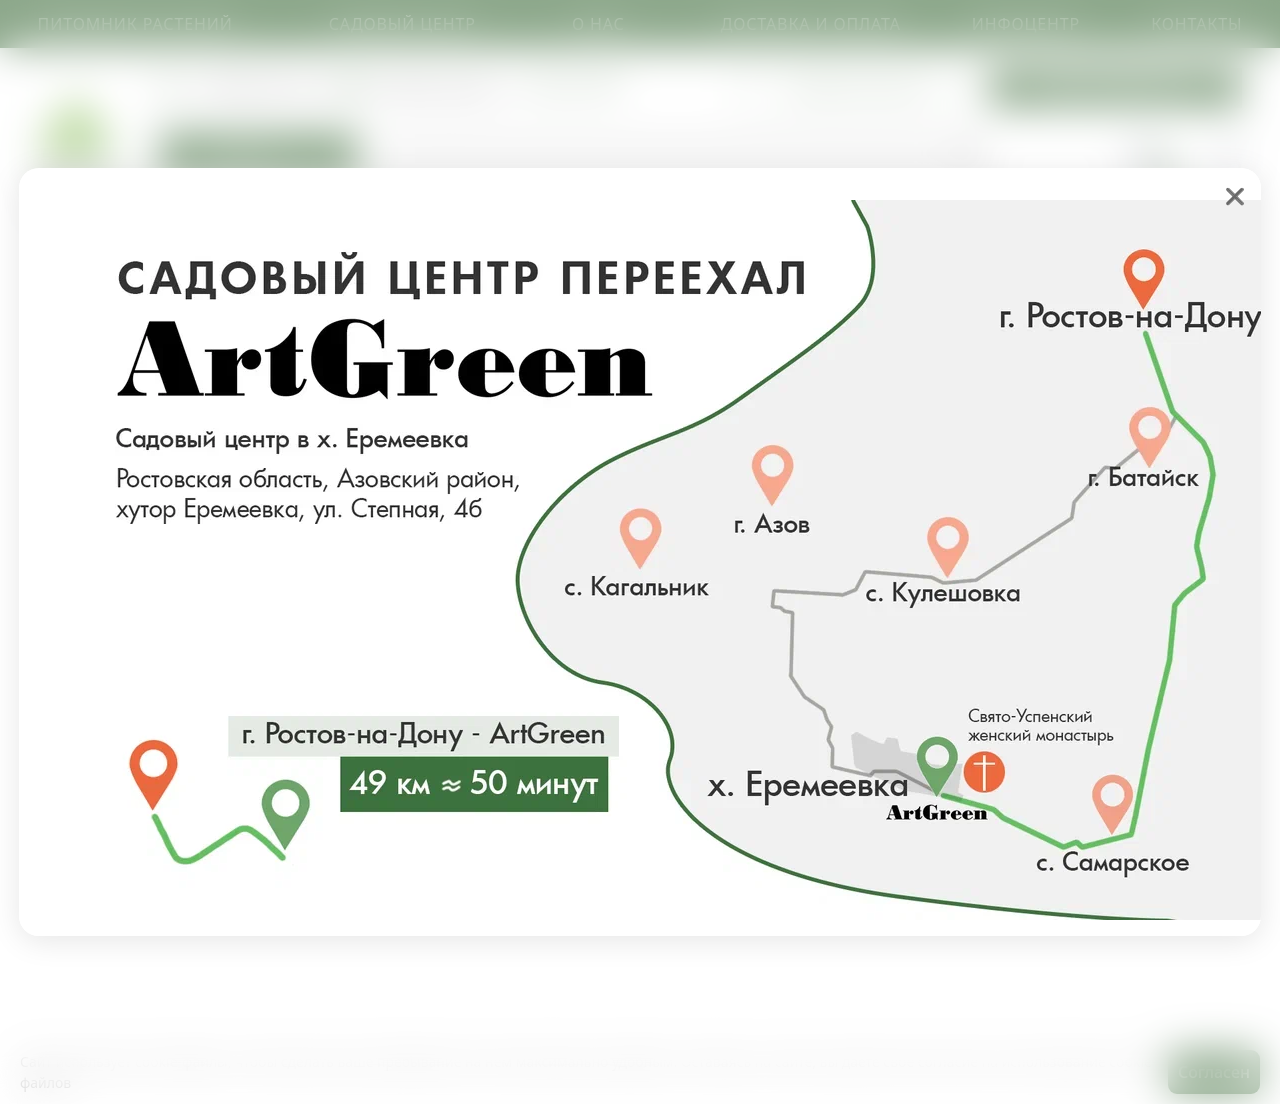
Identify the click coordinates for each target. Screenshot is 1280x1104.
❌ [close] (1235, 196)
